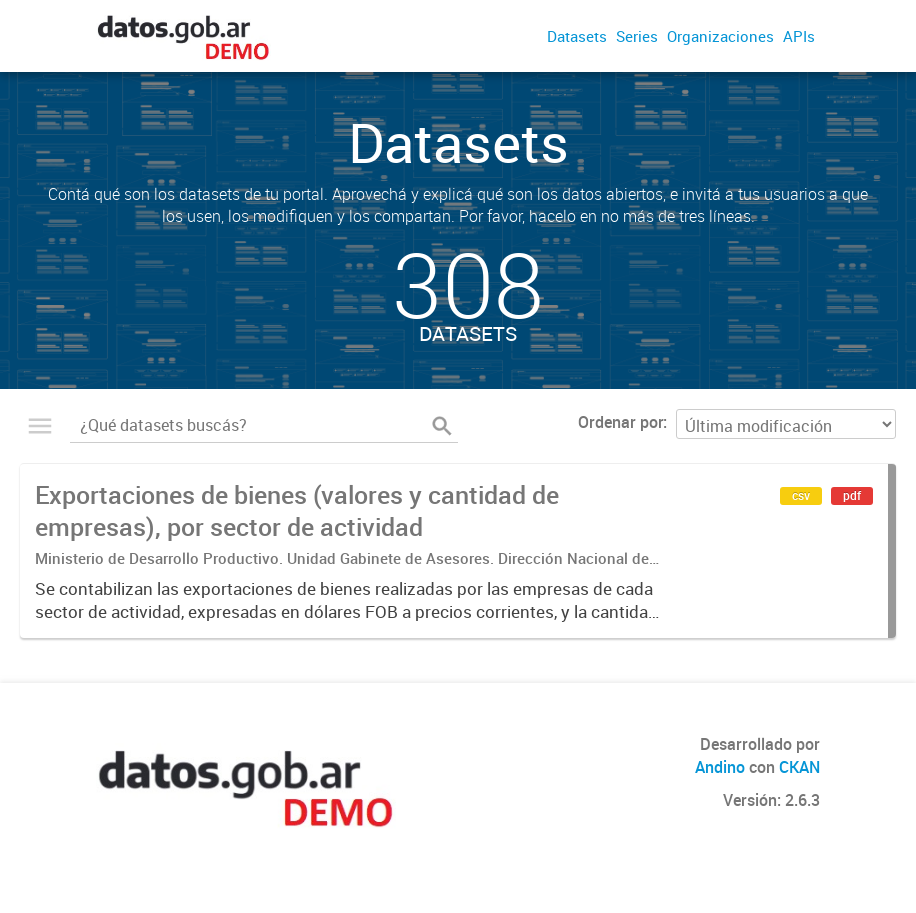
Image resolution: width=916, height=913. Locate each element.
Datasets (577, 36)
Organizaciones (720, 36)
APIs (799, 36)
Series (637, 36)
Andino (720, 767)
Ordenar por (620, 422)
